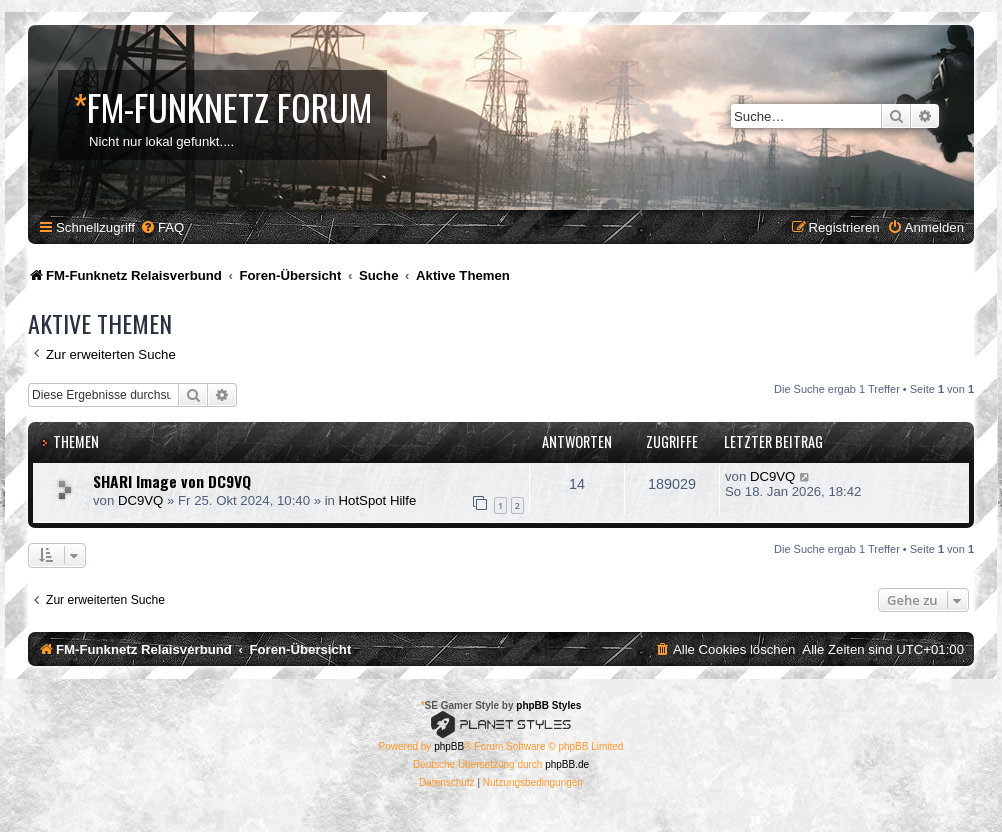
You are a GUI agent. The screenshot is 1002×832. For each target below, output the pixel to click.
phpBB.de (567, 764)
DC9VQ (140, 500)
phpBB (449, 746)
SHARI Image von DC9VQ (172, 481)
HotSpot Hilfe (378, 500)
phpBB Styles (548, 705)
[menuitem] (162, 227)
